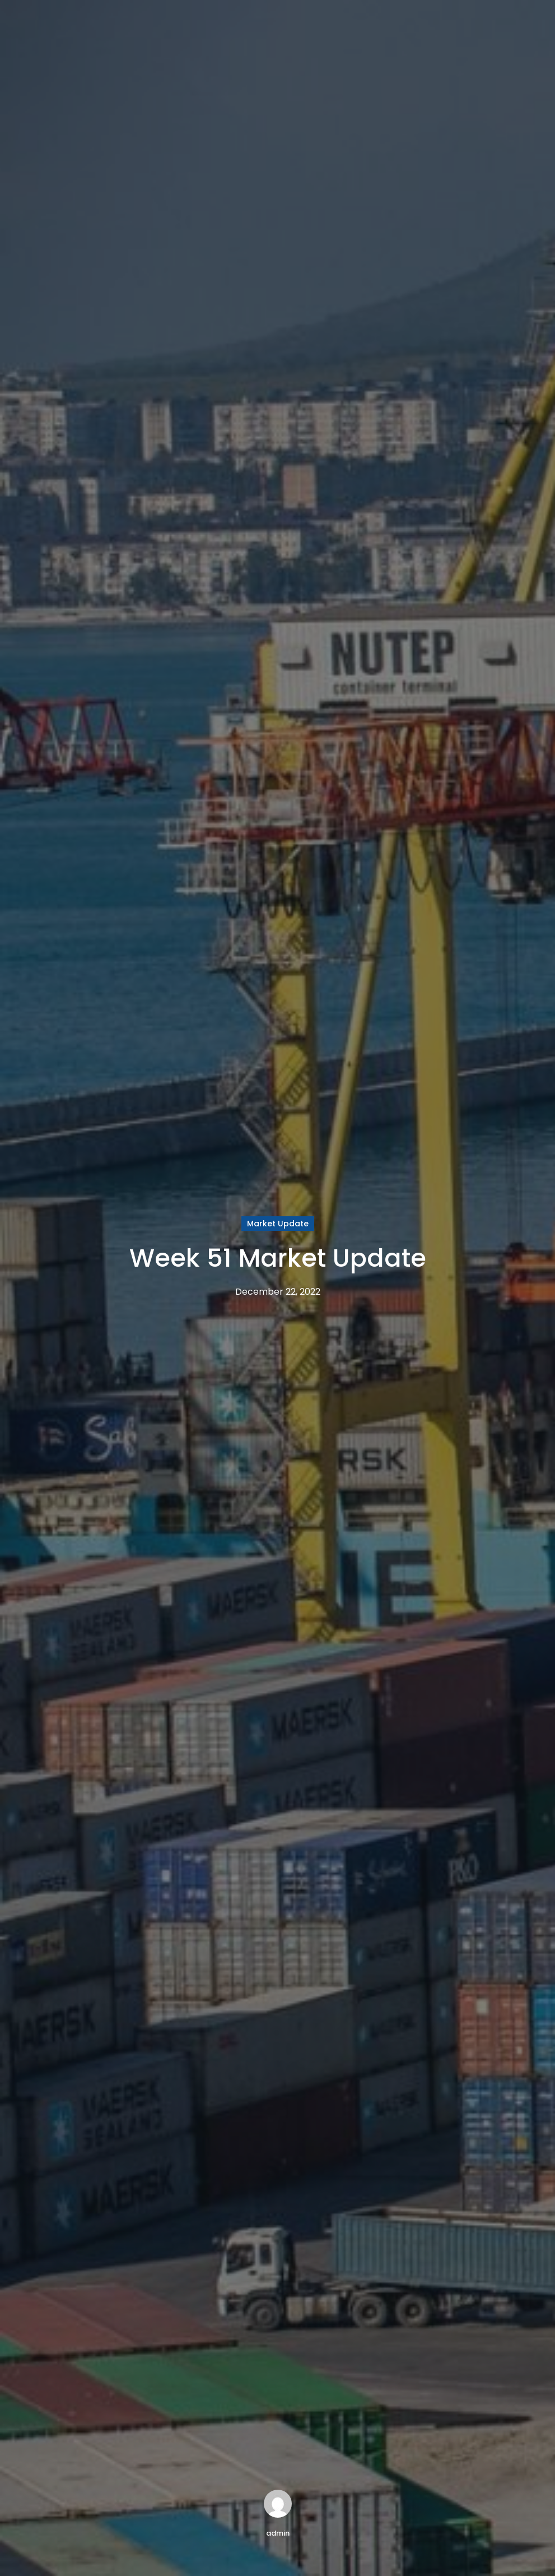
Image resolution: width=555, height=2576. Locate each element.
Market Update (278, 1223)
